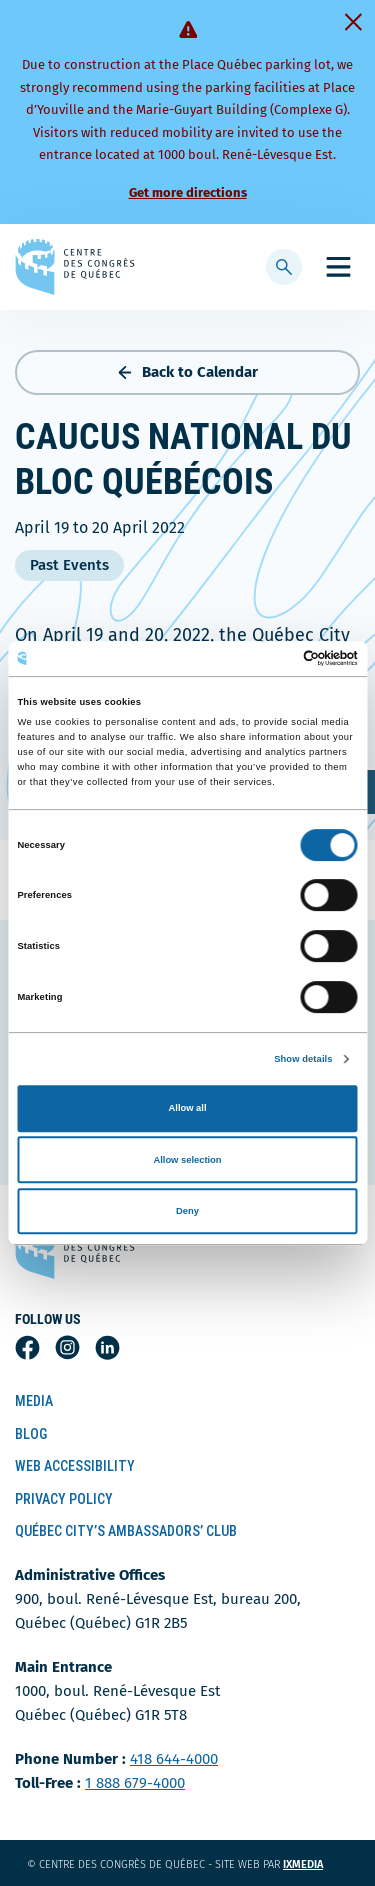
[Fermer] (353, 22)
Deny (187, 1211)
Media (34, 1401)
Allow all (188, 1108)
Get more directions (188, 192)
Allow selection (187, 1160)
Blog (31, 1434)
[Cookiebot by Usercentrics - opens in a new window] (271, 659)
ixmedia (315, 1864)
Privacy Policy (64, 1499)
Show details (303, 1059)
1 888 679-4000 (135, 1783)
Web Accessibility (75, 1466)
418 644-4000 (174, 1759)
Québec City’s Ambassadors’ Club (126, 1531)
